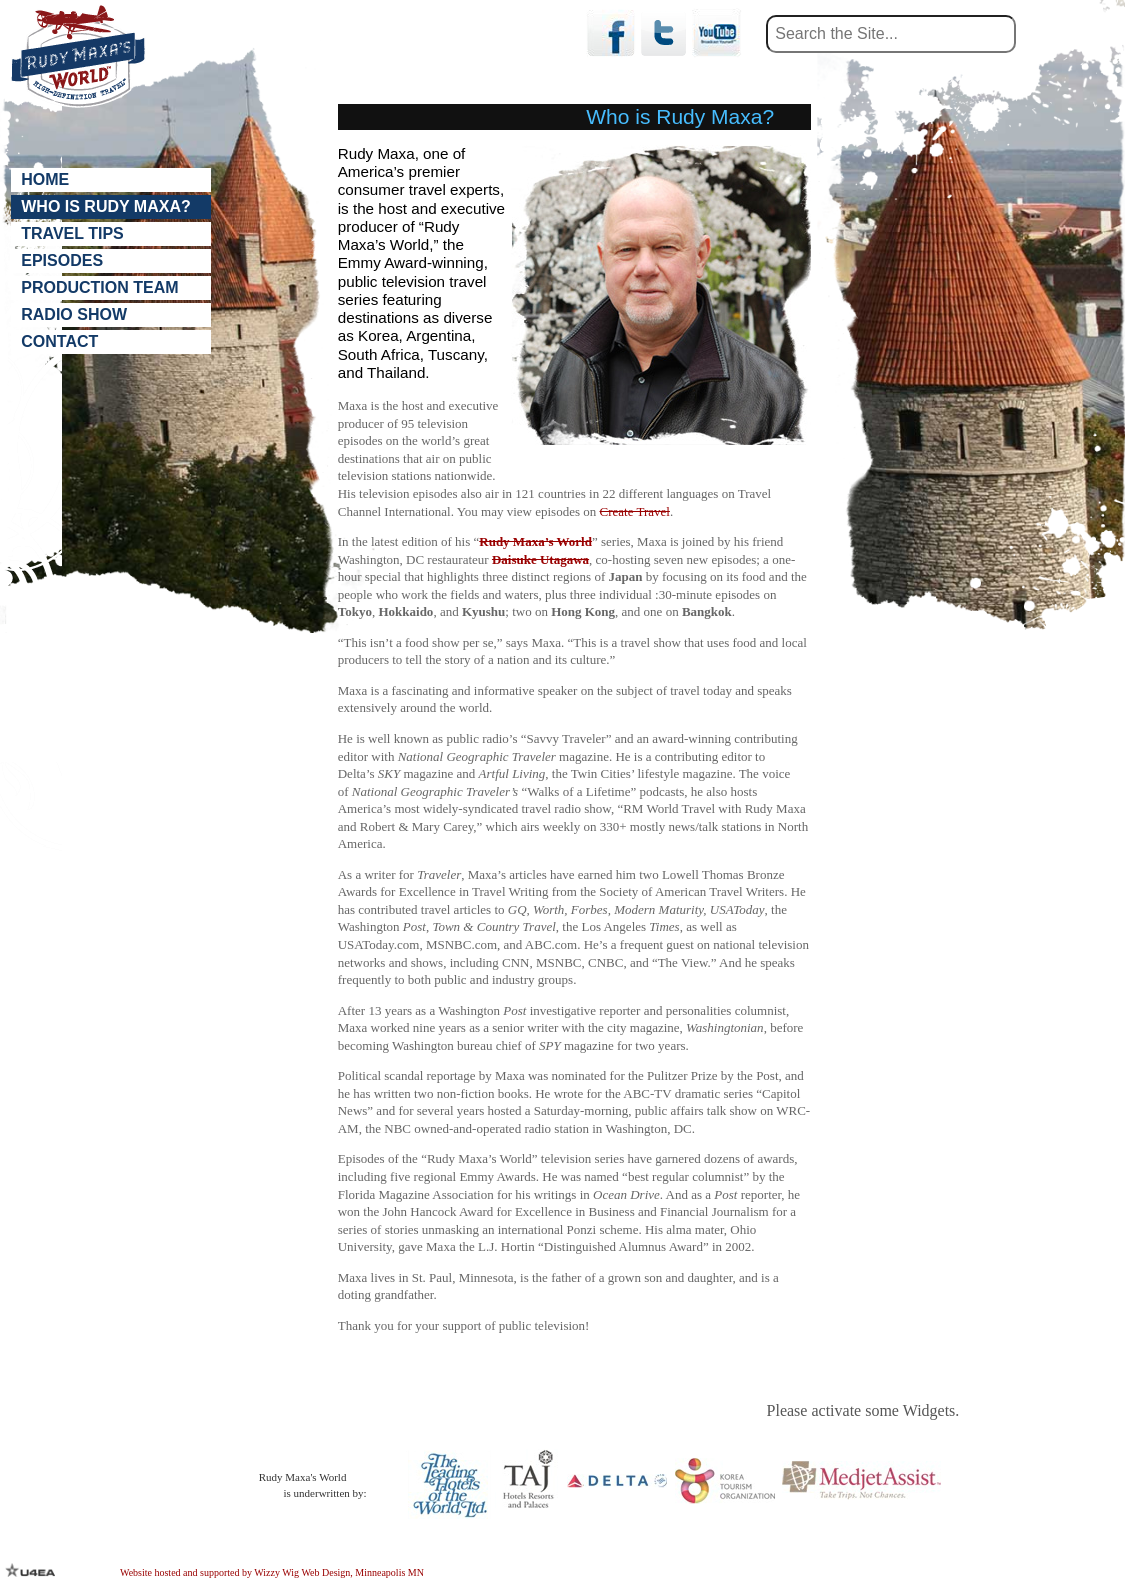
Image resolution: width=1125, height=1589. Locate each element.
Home (45, 179)
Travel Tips (72, 234)
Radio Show (74, 316)
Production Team (99, 289)
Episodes (62, 261)
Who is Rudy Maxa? (105, 207)
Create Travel (635, 511)
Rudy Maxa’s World (535, 541)
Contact (59, 343)
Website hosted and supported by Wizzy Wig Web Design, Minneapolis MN (272, 1572)
